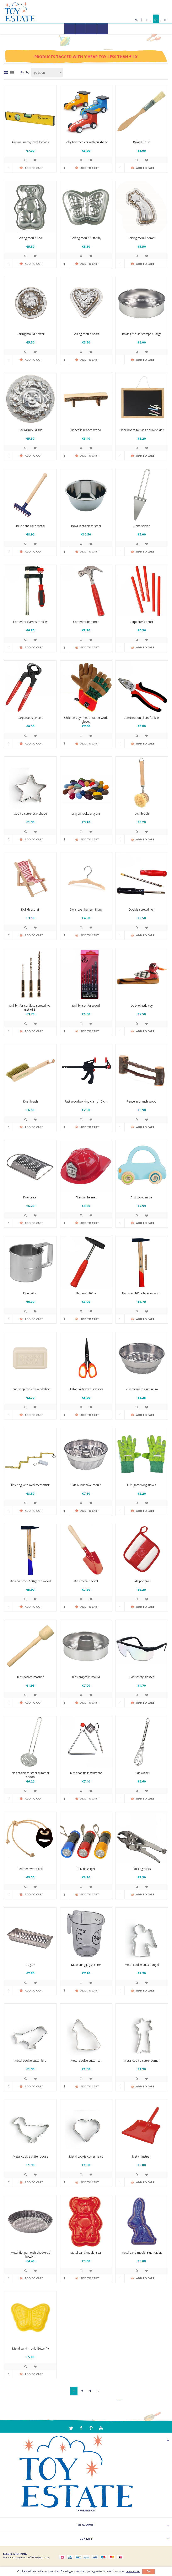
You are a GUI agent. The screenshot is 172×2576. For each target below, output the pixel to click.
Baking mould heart (86, 334)
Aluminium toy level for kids (30, 142)
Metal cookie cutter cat (86, 2061)
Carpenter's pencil (142, 622)
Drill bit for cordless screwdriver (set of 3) (30, 1007)
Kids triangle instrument (86, 1773)
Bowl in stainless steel (86, 526)
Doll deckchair (30, 909)
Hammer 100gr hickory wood (141, 1293)
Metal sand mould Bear (86, 2252)
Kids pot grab (142, 1581)
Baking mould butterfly (86, 238)
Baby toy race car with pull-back (86, 142)
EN (155, 20)
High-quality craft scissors (86, 1389)
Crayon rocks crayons (86, 813)
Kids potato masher (30, 1677)
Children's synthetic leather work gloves (86, 720)
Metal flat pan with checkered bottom (30, 2254)
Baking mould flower (30, 334)
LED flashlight (86, 1869)
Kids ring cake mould (86, 1677)
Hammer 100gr (86, 1293)
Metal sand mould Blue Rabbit (141, 2252)
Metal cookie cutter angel (141, 1965)
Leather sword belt (30, 1869)
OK (148, 2571)
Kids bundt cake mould (86, 1485)
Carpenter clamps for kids (30, 622)
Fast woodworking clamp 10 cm (85, 1101)
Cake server (142, 526)
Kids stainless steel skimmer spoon (30, 1775)
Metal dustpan (141, 2156)
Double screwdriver (142, 909)
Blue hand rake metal (30, 526)
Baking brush (141, 142)
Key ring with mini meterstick (30, 1485)
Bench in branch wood (86, 430)
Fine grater (30, 1197)
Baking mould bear (30, 238)
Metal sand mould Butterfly (30, 2348)
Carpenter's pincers (30, 718)
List (12, 72)
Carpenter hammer (86, 622)
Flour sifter (30, 1293)
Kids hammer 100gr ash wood (30, 1581)
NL (136, 20)
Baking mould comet (142, 238)
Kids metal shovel (86, 1581)
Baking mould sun (30, 430)
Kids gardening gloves (141, 1485)
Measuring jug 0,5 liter (86, 1965)
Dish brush (141, 813)
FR (146, 20)
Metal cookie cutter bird (30, 2061)
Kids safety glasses (141, 1677)
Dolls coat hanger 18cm (86, 909)
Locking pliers (142, 1869)
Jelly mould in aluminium (141, 1389)
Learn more (133, 2571)
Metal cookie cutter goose (30, 2156)
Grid (6, 72)
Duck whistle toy (141, 1005)
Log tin (30, 1965)
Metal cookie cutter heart (86, 2156)
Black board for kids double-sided (141, 430)
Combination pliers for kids (142, 718)
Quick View (25, 160)
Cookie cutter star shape (30, 813)
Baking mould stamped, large (141, 334)
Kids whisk (142, 1773)
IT (165, 20)
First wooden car (141, 1197)
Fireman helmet (86, 1197)
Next (98, 2391)
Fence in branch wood (141, 1101)
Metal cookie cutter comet (142, 2061)
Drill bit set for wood (86, 1005)
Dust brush (30, 1101)
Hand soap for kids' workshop (30, 1389)
